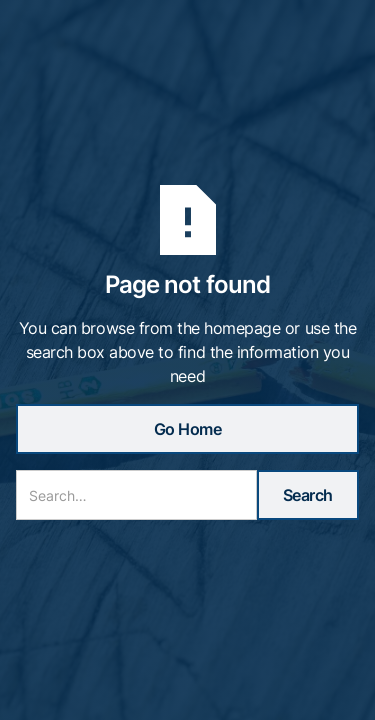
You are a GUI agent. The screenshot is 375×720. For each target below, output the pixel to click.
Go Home (188, 429)
